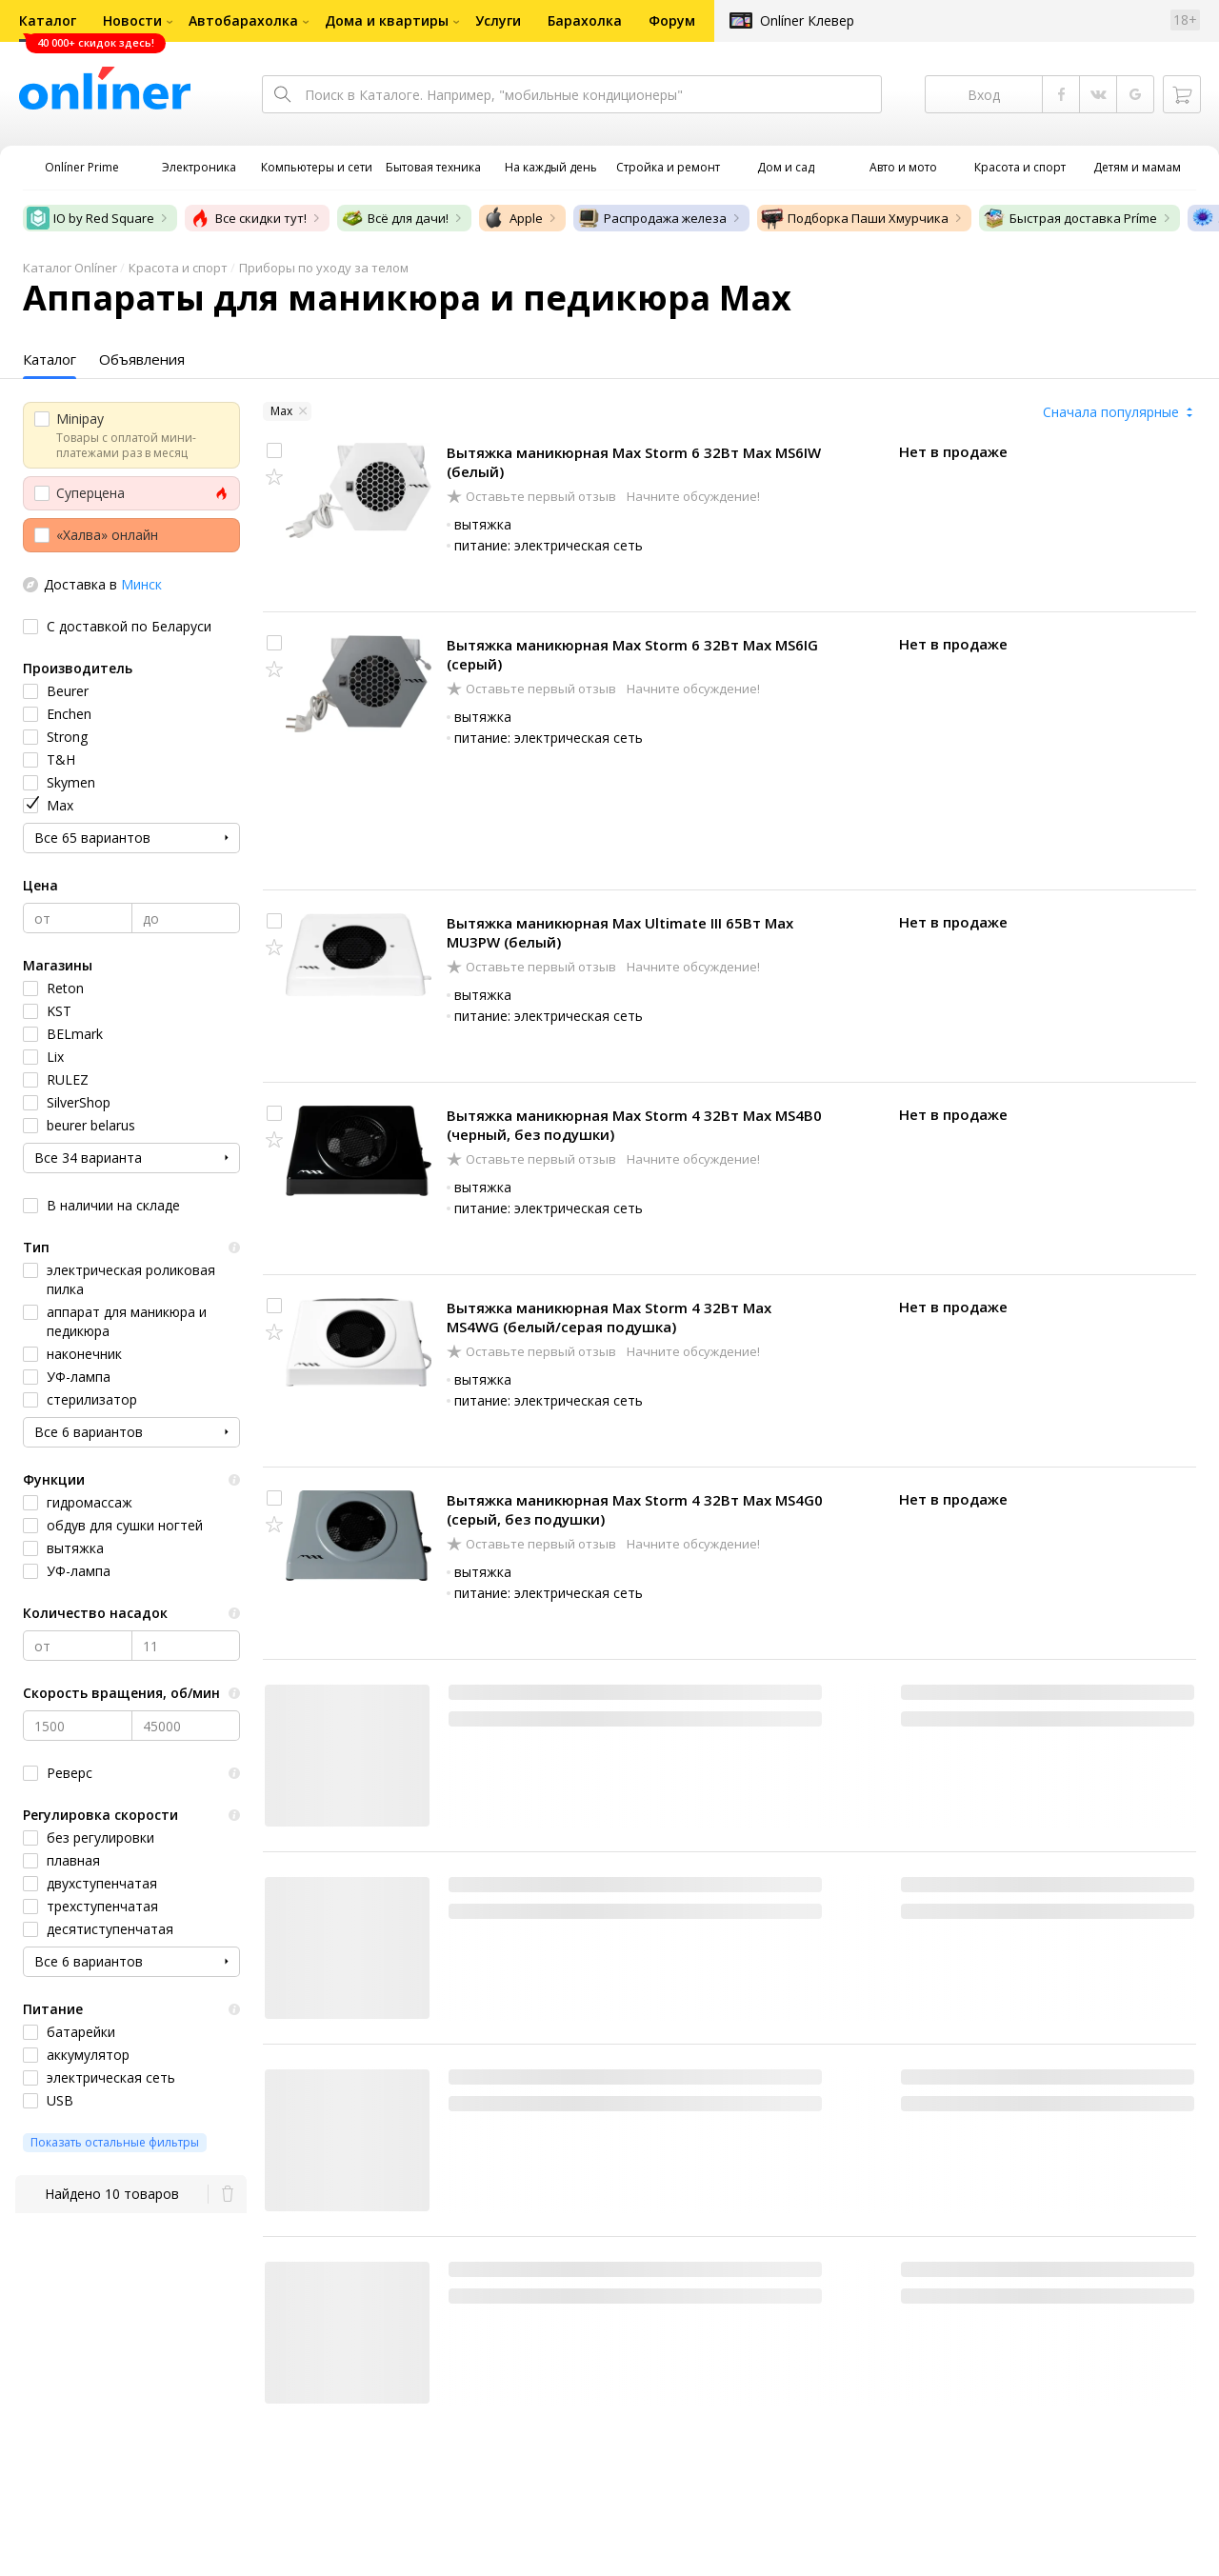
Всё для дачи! (395, 218)
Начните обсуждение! (692, 496)
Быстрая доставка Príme (1070, 218)
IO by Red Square (90, 218)
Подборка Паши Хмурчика (855, 218)
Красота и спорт (178, 267)
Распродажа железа (652, 218)
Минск (141, 584)
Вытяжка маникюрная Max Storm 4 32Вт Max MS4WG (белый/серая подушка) (609, 1317)
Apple (513, 218)
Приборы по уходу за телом (324, 267)
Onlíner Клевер (807, 20)
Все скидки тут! (248, 218)
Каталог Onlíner (70, 267)
